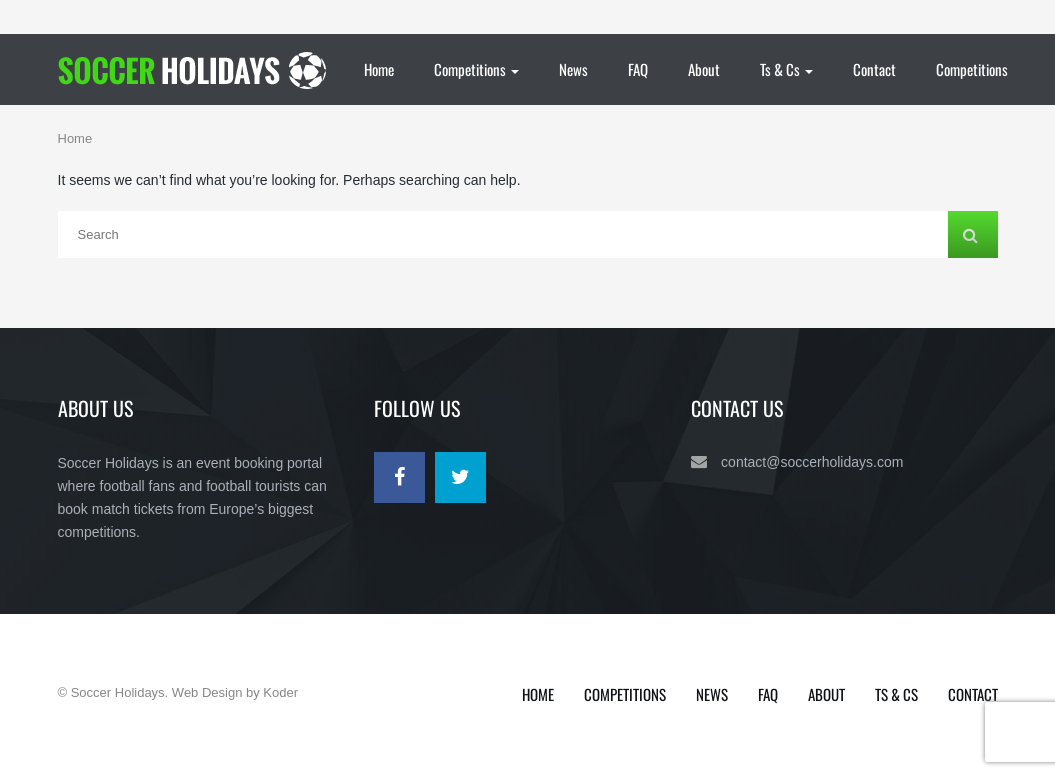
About (704, 69)
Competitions (476, 69)
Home (379, 69)
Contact (874, 69)
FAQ (638, 69)
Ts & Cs (786, 69)
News (573, 69)
